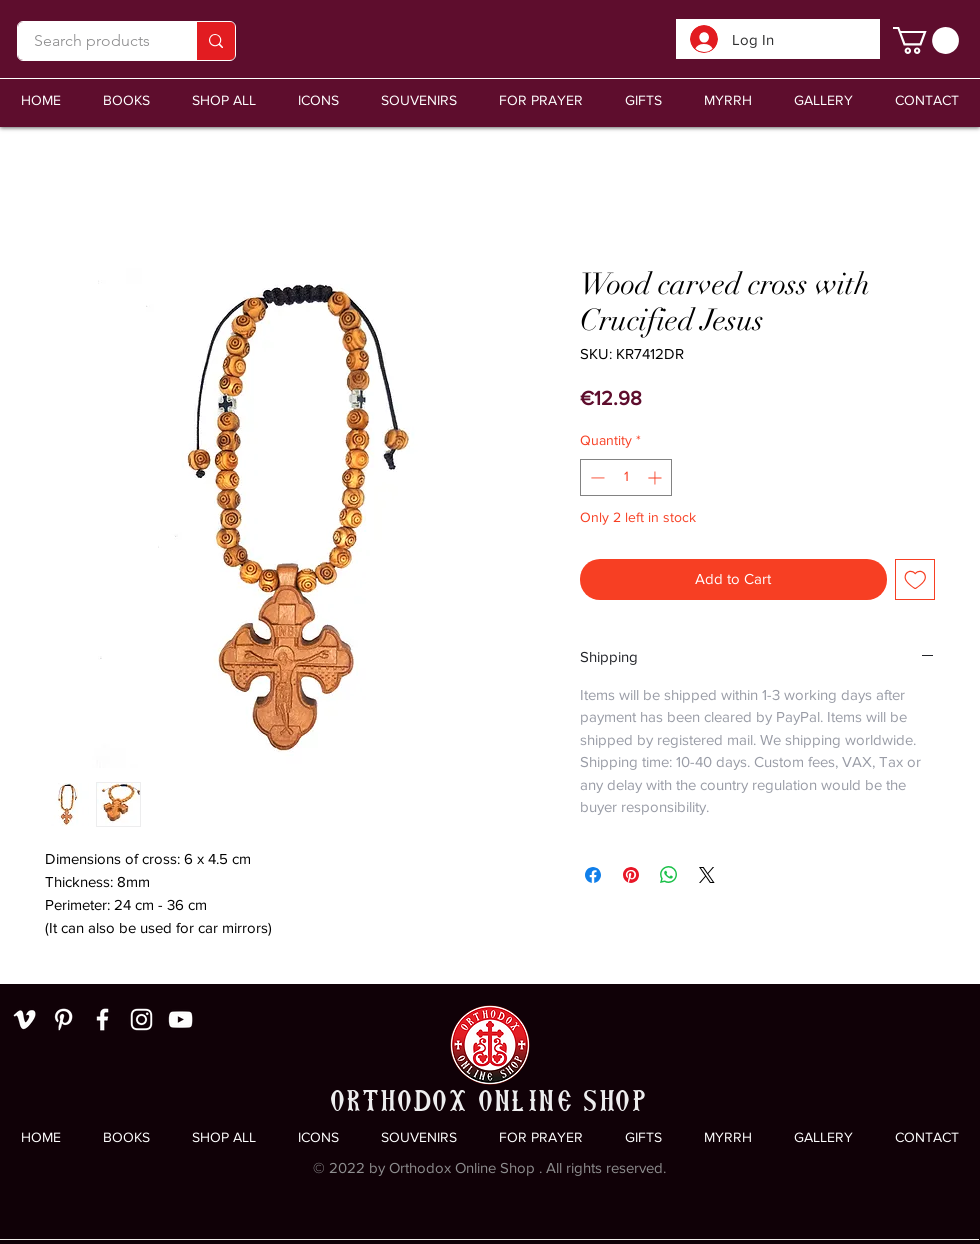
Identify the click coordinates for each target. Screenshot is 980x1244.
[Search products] (92, 41)
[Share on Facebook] (593, 875)
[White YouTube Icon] (180, 1019)
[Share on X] (707, 875)
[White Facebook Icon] (102, 1019)
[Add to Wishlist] (915, 579)
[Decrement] (595, 477)
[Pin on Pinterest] (631, 875)
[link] (926, 40)
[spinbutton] (626, 477)
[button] (419, 100)
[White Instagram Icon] (141, 1019)
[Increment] (656, 477)
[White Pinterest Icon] (63, 1019)
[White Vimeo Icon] (24, 1019)
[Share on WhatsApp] (669, 875)
